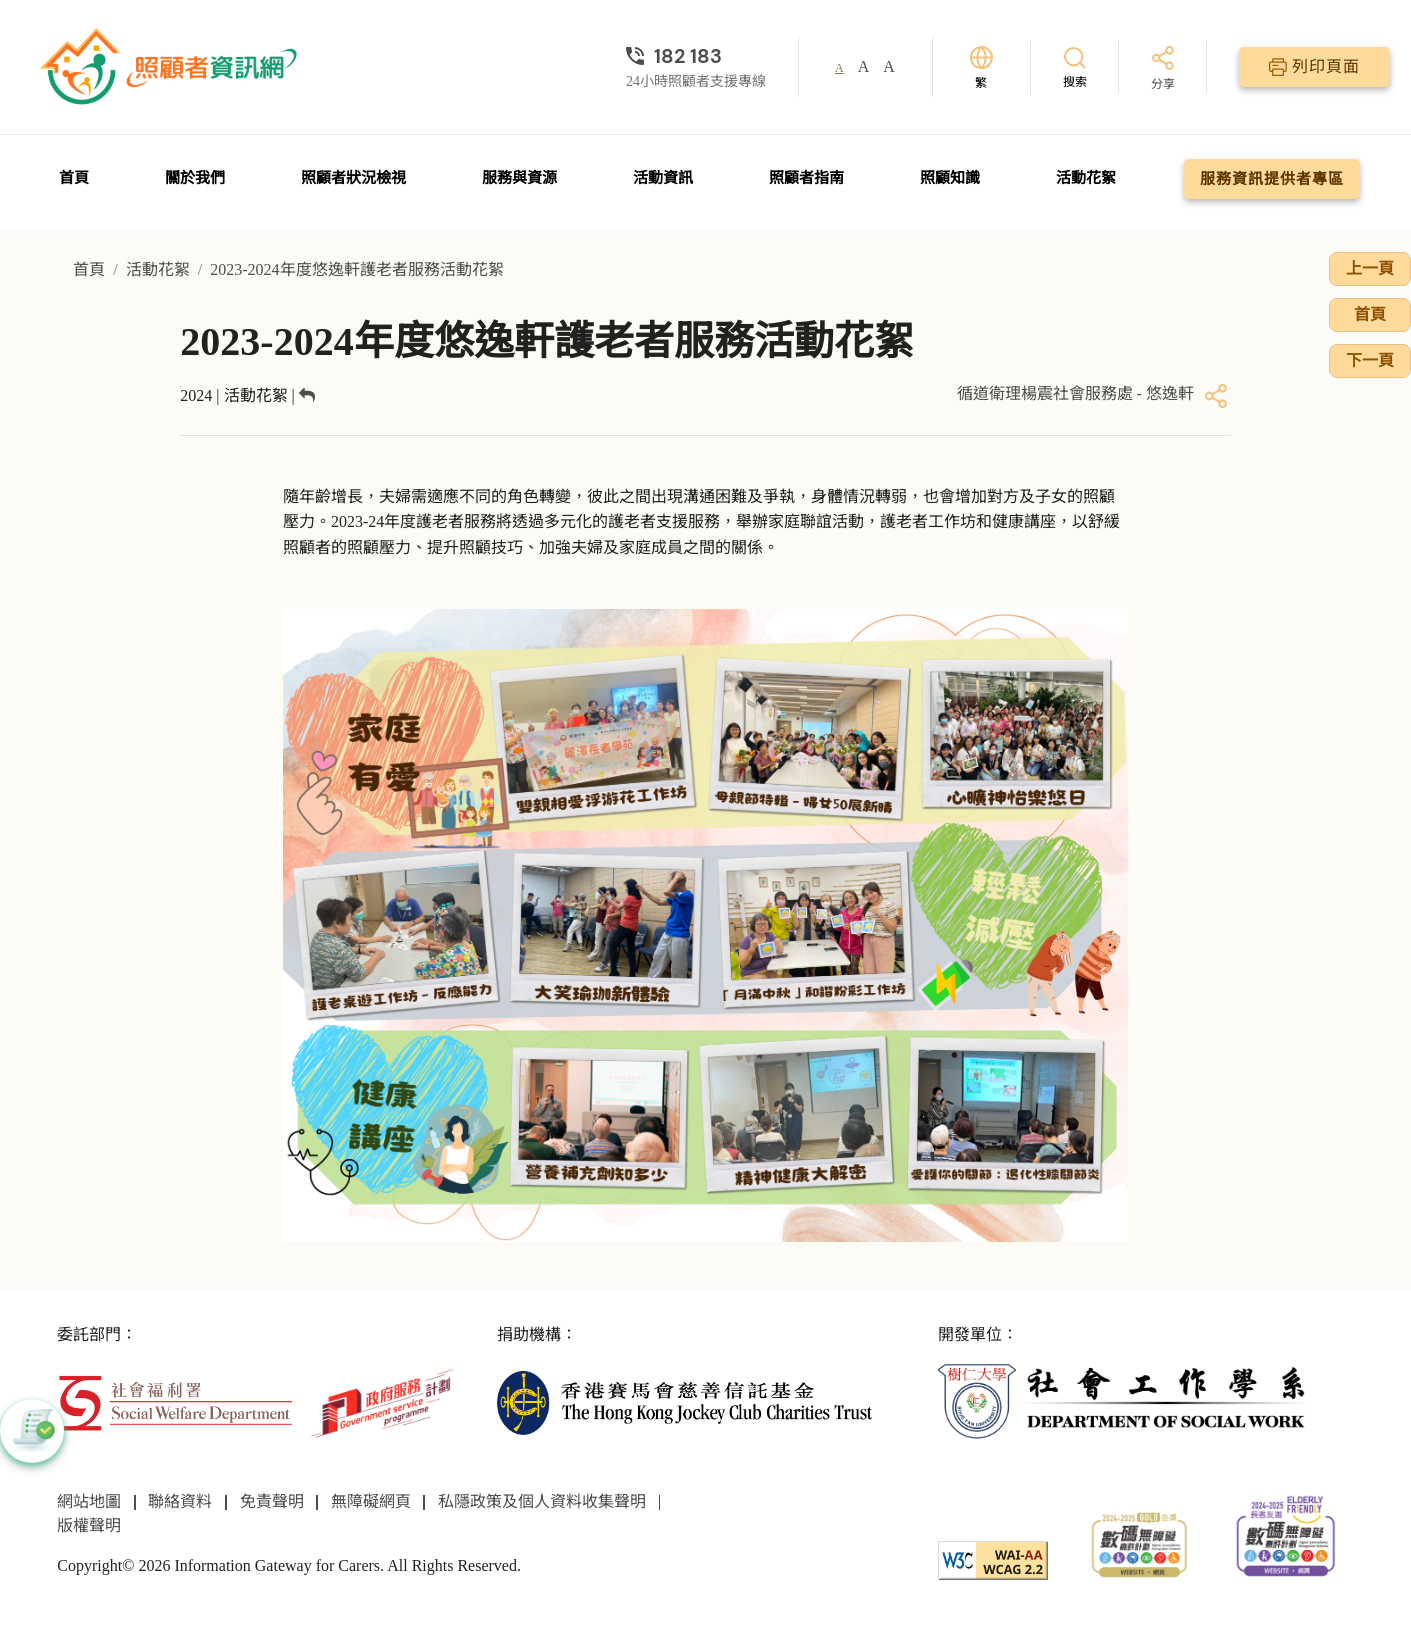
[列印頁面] (1314, 67)
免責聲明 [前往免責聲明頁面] (272, 1501)
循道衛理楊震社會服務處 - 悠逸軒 (1075, 393)
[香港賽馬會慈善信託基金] (684, 1401)
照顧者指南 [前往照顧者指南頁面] (806, 178)
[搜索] (1075, 66)
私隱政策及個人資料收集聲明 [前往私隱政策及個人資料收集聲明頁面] (542, 1501)
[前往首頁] (171, 67)
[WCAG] (993, 1559)
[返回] (307, 395)
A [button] (839, 68)
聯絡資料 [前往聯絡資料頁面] (180, 1501)
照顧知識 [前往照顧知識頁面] (950, 178)
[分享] (1163, 69)
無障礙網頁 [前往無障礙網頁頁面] (371, 1501)
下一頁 (1370, 360)
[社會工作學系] (1125, 1401)
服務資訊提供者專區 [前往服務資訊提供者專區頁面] (1272, 179)
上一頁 (1370, 268)
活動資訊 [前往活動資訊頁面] (663, 178)
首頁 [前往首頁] (74, 178)
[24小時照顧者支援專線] (696, 56)
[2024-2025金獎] (1139, 1542)
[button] (32, 1431)
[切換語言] (981, 67)
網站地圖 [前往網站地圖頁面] (89, 1501)
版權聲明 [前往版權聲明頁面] (89, 1525)
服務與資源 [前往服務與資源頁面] (519, 178)
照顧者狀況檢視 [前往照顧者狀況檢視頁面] (353, 178)
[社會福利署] (175, 1401)
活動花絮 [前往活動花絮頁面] (1086, 178)
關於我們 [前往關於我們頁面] (195, 178)
